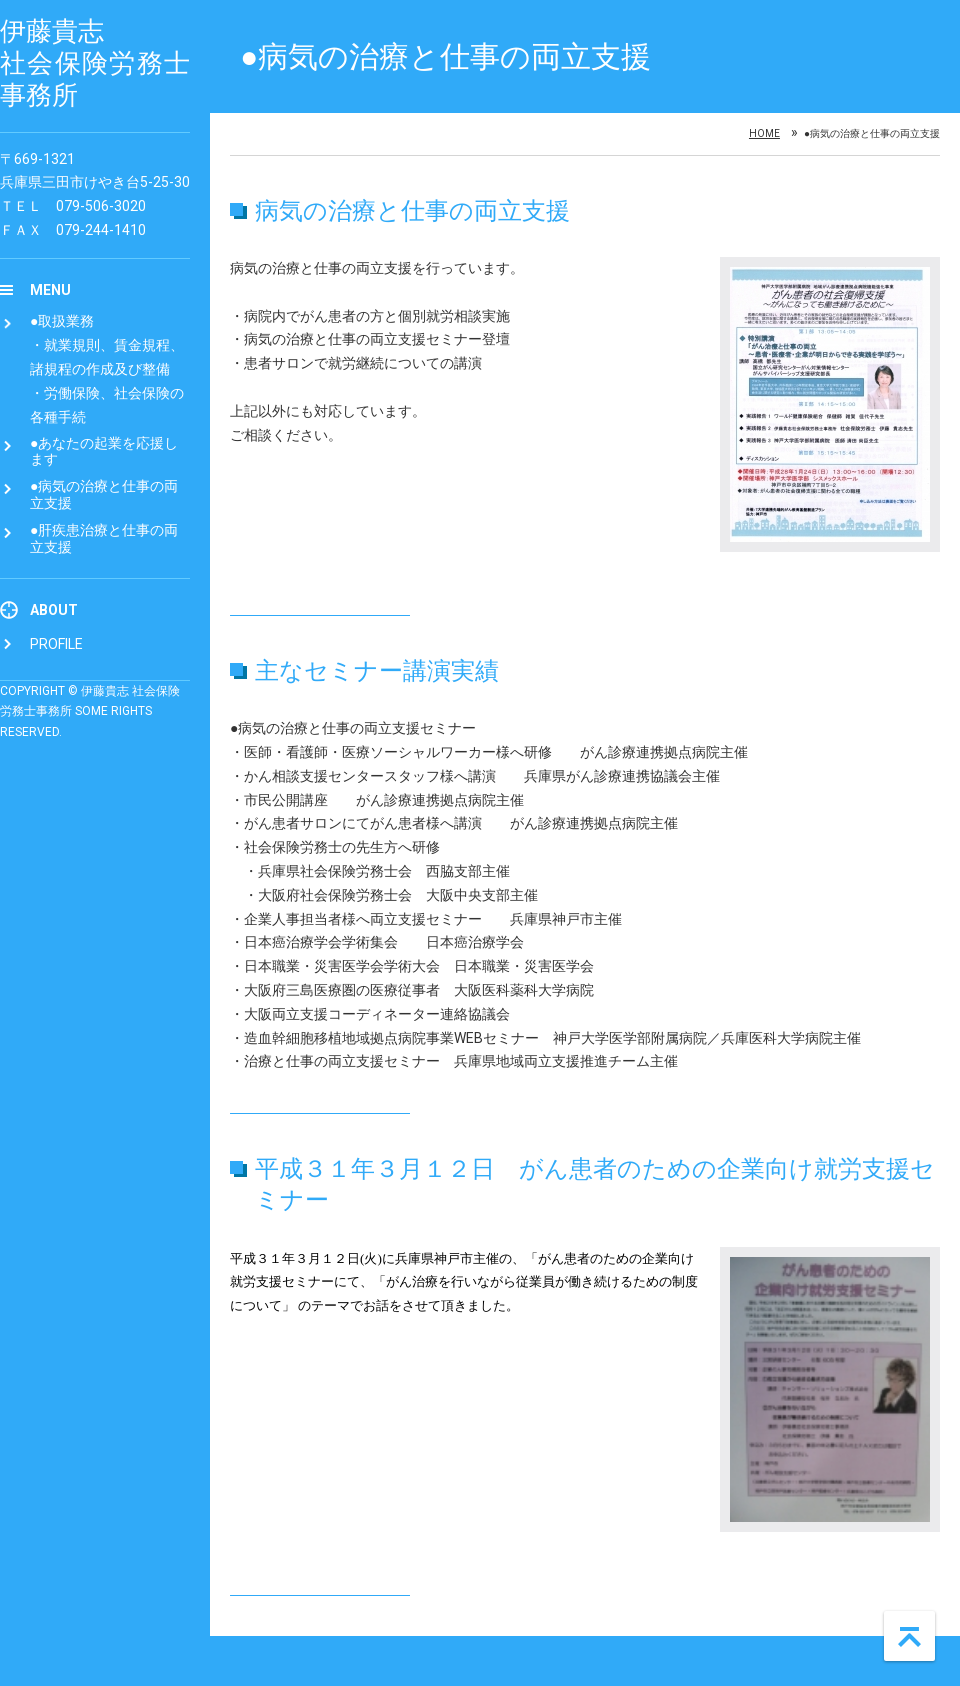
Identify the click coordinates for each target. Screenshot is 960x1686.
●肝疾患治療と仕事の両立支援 (104, 538)
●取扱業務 (62, 321)
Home (764, 134)
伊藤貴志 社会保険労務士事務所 (95, 63)
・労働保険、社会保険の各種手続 (107, 405)
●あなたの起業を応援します (104, 451)
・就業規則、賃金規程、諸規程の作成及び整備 (107, 357)
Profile (56, 644)
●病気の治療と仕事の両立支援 (104, 494)
